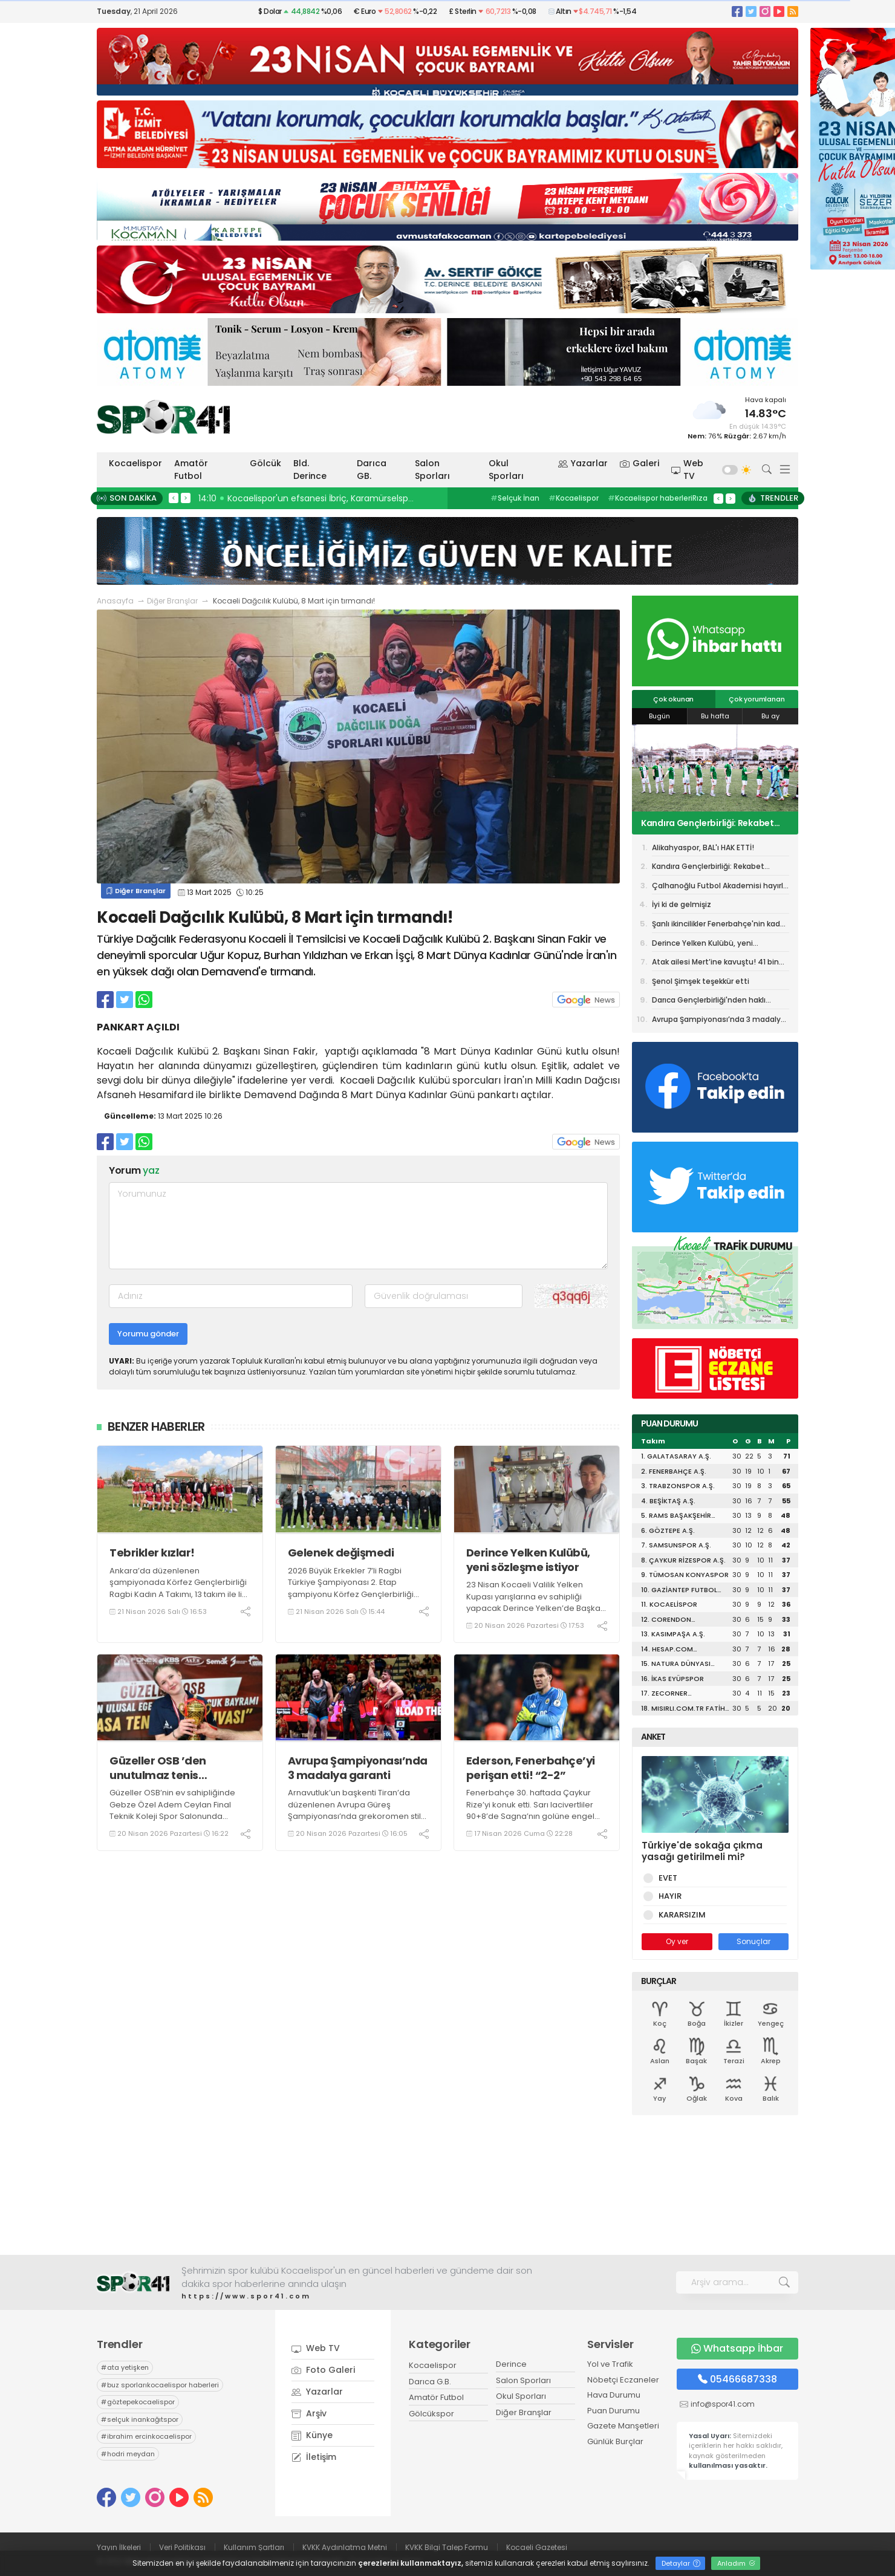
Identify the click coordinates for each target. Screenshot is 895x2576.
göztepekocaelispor (138, 2402)
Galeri (639, 463)
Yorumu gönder (148, 1333)
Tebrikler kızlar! (152, 1553)
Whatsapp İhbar (737, 2348)
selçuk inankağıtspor (139, 2419)
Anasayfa (115, 601)
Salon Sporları (432, 469)
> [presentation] (185, 498)
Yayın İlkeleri (119, 2547)
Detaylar (681, 2563)
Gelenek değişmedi (341, 1553)
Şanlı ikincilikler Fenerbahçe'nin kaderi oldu (720, 926)
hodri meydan (128, 2454)
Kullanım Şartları (254, 2547)
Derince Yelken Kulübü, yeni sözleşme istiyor (528, 1560)
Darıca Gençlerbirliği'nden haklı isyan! (709, 1002)
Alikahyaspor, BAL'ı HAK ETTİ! (703, 847)
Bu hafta (715, 716)
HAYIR (667, 1896)
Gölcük (265, 463)
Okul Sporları (506, 469)
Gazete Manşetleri (623, 2425)
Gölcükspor (431, 2413)
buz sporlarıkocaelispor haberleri (160, 2385)
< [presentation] (173, 498)
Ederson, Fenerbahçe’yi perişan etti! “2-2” (530, 1768)
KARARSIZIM (680, 1915)
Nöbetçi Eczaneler (623, 2380)
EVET (665, 1878)
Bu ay (770, 716)
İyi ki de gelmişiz (681, 904)
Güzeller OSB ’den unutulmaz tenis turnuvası (157, 1768)
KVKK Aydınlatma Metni (344, 2547)
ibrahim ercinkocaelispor (146, 2436)
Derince (511, 2364)
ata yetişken (125, 2367)
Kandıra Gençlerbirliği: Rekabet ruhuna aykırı (707, 823)
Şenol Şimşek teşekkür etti (700, 981)
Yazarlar (583, 463)
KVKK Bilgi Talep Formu (446, 2547)
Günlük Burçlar (615, 2441)
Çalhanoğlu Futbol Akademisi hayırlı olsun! (718, 887)
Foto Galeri (323, 2370)
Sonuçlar (753, 1941)
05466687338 (737, 2379)
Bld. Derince (310, 469)
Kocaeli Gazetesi (536, 2547)
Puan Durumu (613, 2410)
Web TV (687, 469)
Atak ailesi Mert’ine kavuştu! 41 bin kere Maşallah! (715, 964)
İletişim (313, 2457)
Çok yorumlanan (756, 699)
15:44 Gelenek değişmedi (254, 498)
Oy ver (677, 1941)
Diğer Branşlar (172, 601)
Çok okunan (673, 699)
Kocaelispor (135, 463)
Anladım (736, 2563)
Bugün (659, 716)
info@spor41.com (723, 2404)
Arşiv (309, 2413)
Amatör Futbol (191, 469)
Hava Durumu (613, 2395)
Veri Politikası (182, 2547)
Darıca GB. (371, 469)
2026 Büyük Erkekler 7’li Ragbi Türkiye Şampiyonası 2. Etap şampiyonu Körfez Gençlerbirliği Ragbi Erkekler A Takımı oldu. (351, 1588)
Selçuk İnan (514, 498)
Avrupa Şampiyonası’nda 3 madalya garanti (358, 1768)
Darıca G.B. (430, 2381)
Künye (312, 2435)
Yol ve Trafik (610, 2364)
